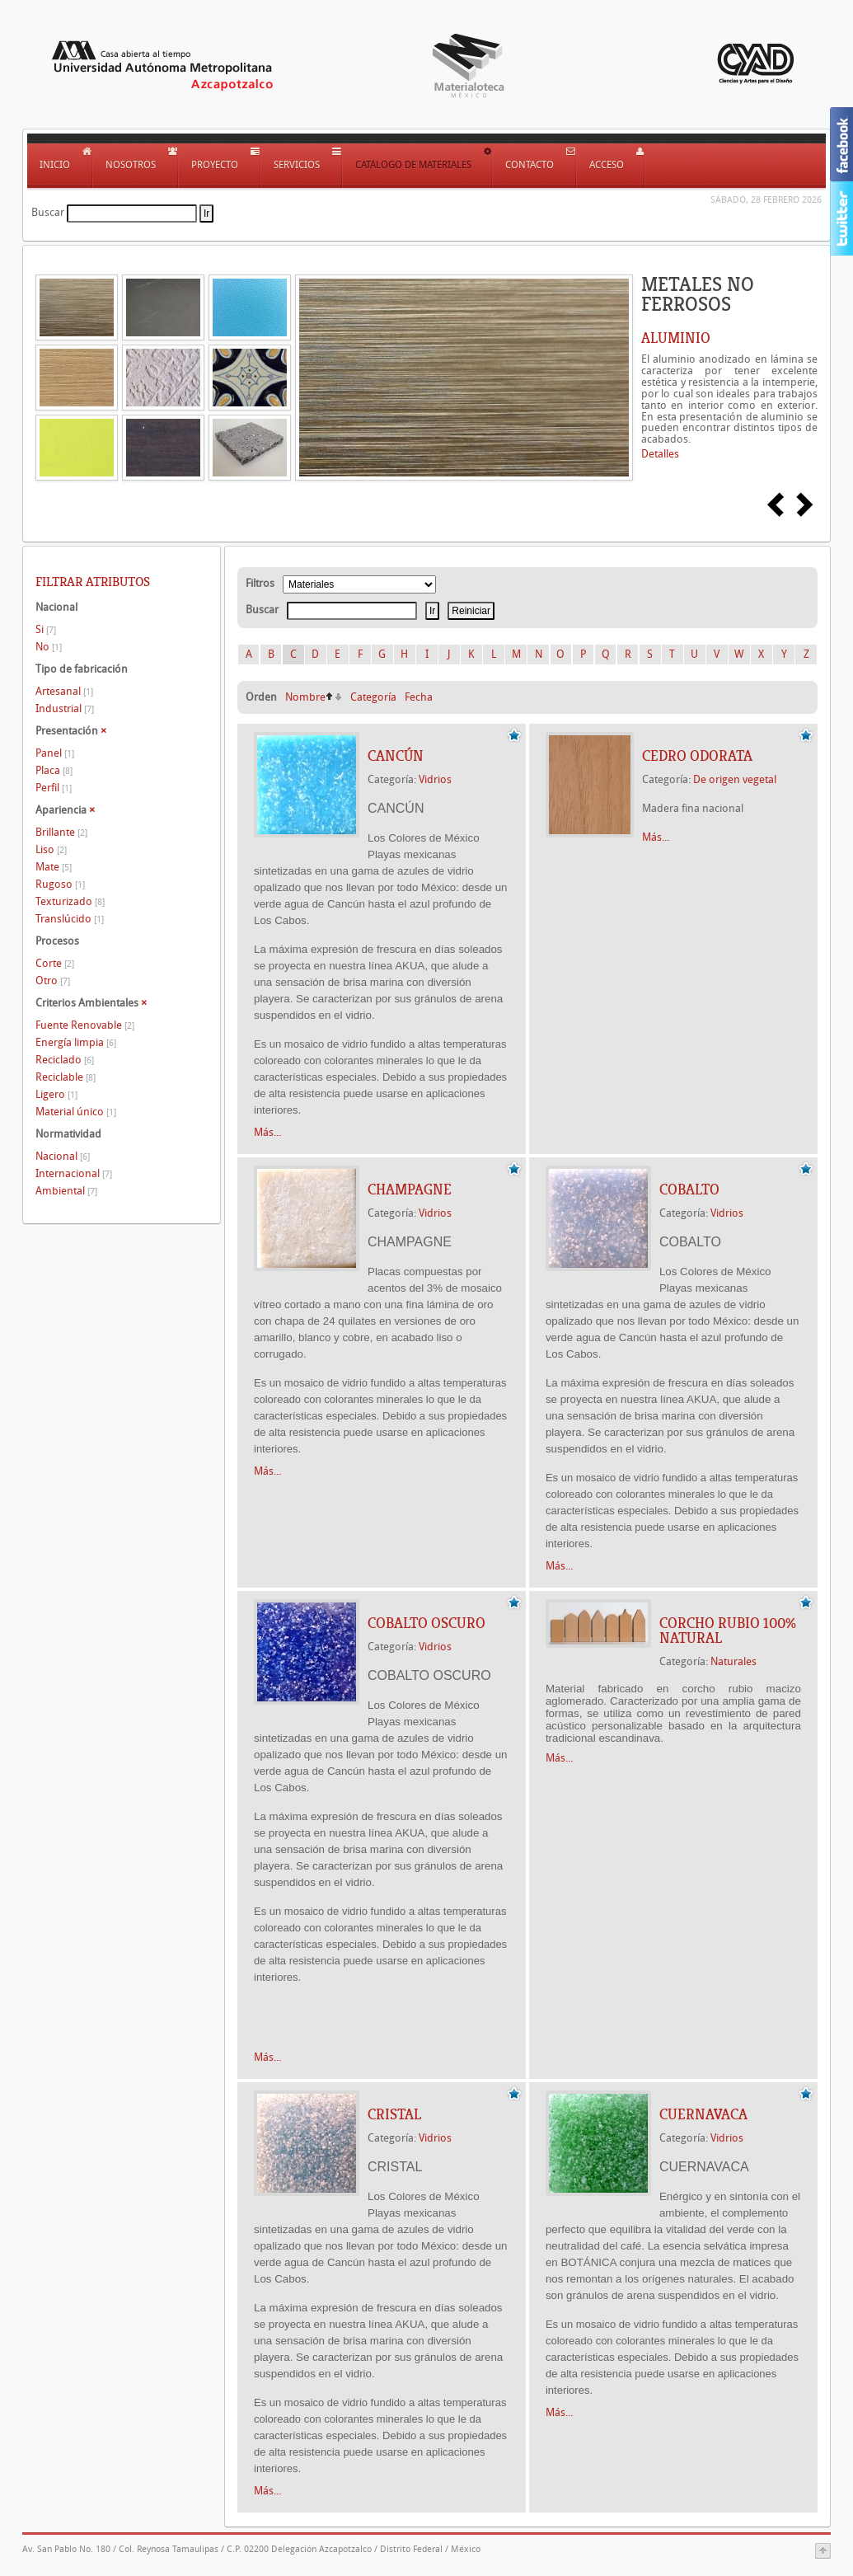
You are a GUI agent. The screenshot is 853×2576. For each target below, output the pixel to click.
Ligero (56, 1094)
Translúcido (69, 919)
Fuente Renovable (84, 1025)
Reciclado (64, 1059)
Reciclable (65, 1077)
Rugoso (60, 884)
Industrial (64, 708)
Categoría (373, 697)
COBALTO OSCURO (426, 1623)
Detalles (660, 454)
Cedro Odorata (697, 756)
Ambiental (66, 1191)
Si (45, 629)
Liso (51, 849)
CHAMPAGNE (410, 1189)
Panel (54, 753)
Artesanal (64, 691)
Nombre (305, 697)
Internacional (73, 1173)
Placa (54, 770)
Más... (267, 1132)
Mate (53, 867)
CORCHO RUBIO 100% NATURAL (727, 1630)
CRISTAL (394, 2114)
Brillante (61, 832)
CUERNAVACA (703, 2114)
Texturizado (70, 901)
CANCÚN (396, 756)
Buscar (47, 212)
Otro (52, 980)
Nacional (62, 1156)
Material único (75, 1111)
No (48, 646)
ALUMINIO (675, 338)
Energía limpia (75, 1042)
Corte (54, 963)
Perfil (53, 787)
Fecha (419, 697)
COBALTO (689, 1189)
